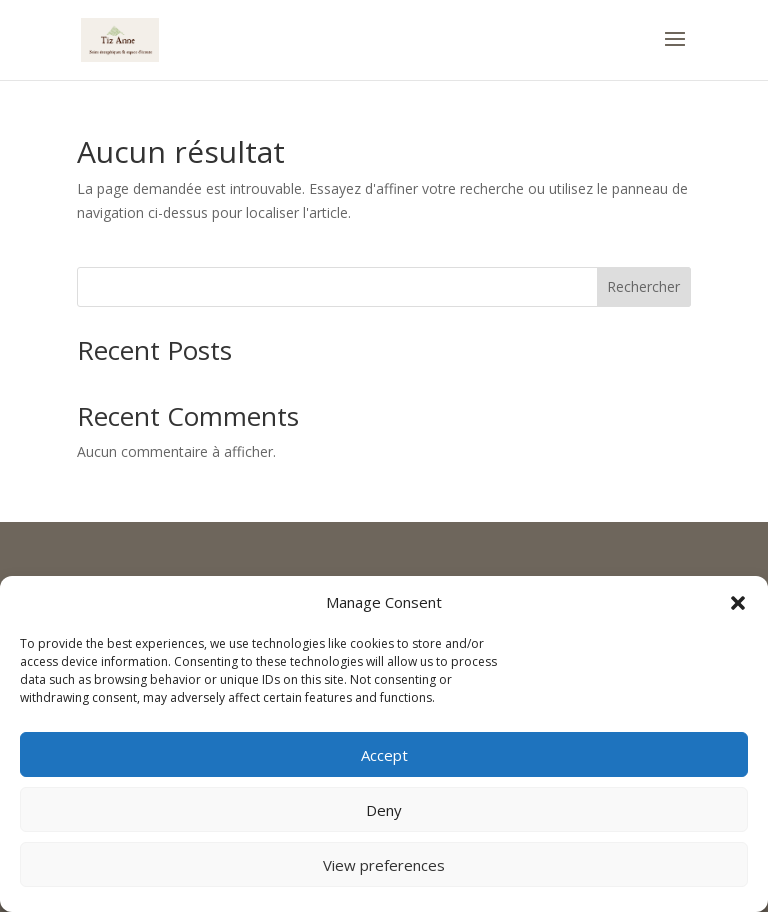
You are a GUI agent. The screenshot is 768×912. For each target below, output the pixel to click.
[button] (738, 603)
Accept (384, 755)
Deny (384, 810)
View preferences (384, 865)
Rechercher (643, 286)
